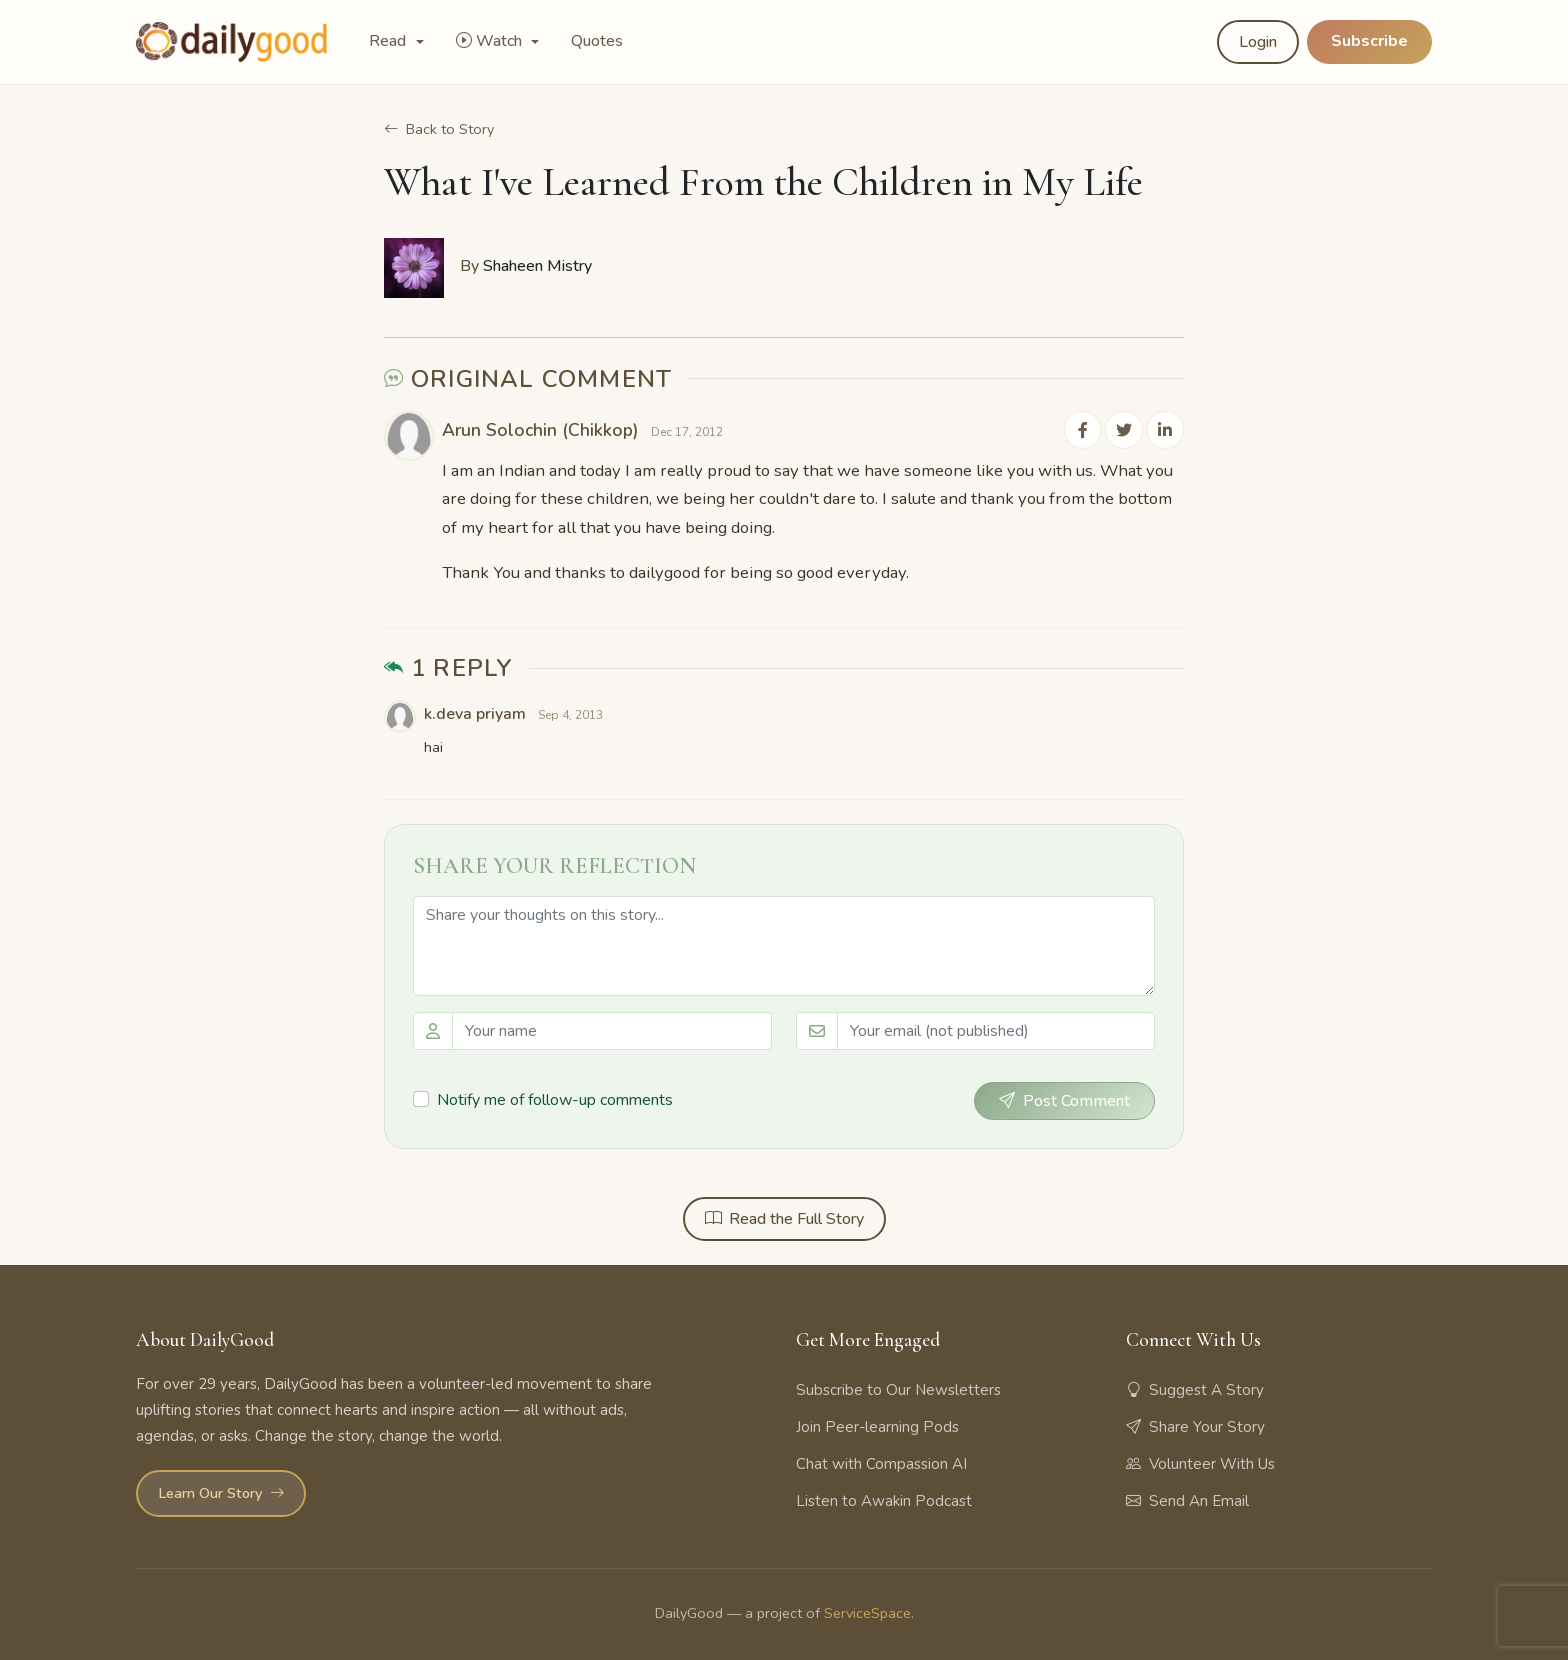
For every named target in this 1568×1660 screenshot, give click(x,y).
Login (1258, 42)
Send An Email (1187, 1500)
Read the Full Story (784, 1218)
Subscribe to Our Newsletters (898, 1388)
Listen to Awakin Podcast (884, 1500)
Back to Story (439, 129)
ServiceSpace (867, 1612)
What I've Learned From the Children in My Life (763, 182)
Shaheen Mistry (537, 266)
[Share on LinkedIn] (1166, 429)
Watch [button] (491, 41)
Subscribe (1369, 41)
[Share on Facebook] (1086, 429)
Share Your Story (1195, 1425)
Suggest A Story (1195, 1388)
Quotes (597, 41)
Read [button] (389, 41)
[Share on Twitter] (1126, 429)
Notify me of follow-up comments (555, 1098)
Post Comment (1064, 1100)
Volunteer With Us (1200, 1462)
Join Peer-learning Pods (877, 1425)
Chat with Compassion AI (881, 1462)
